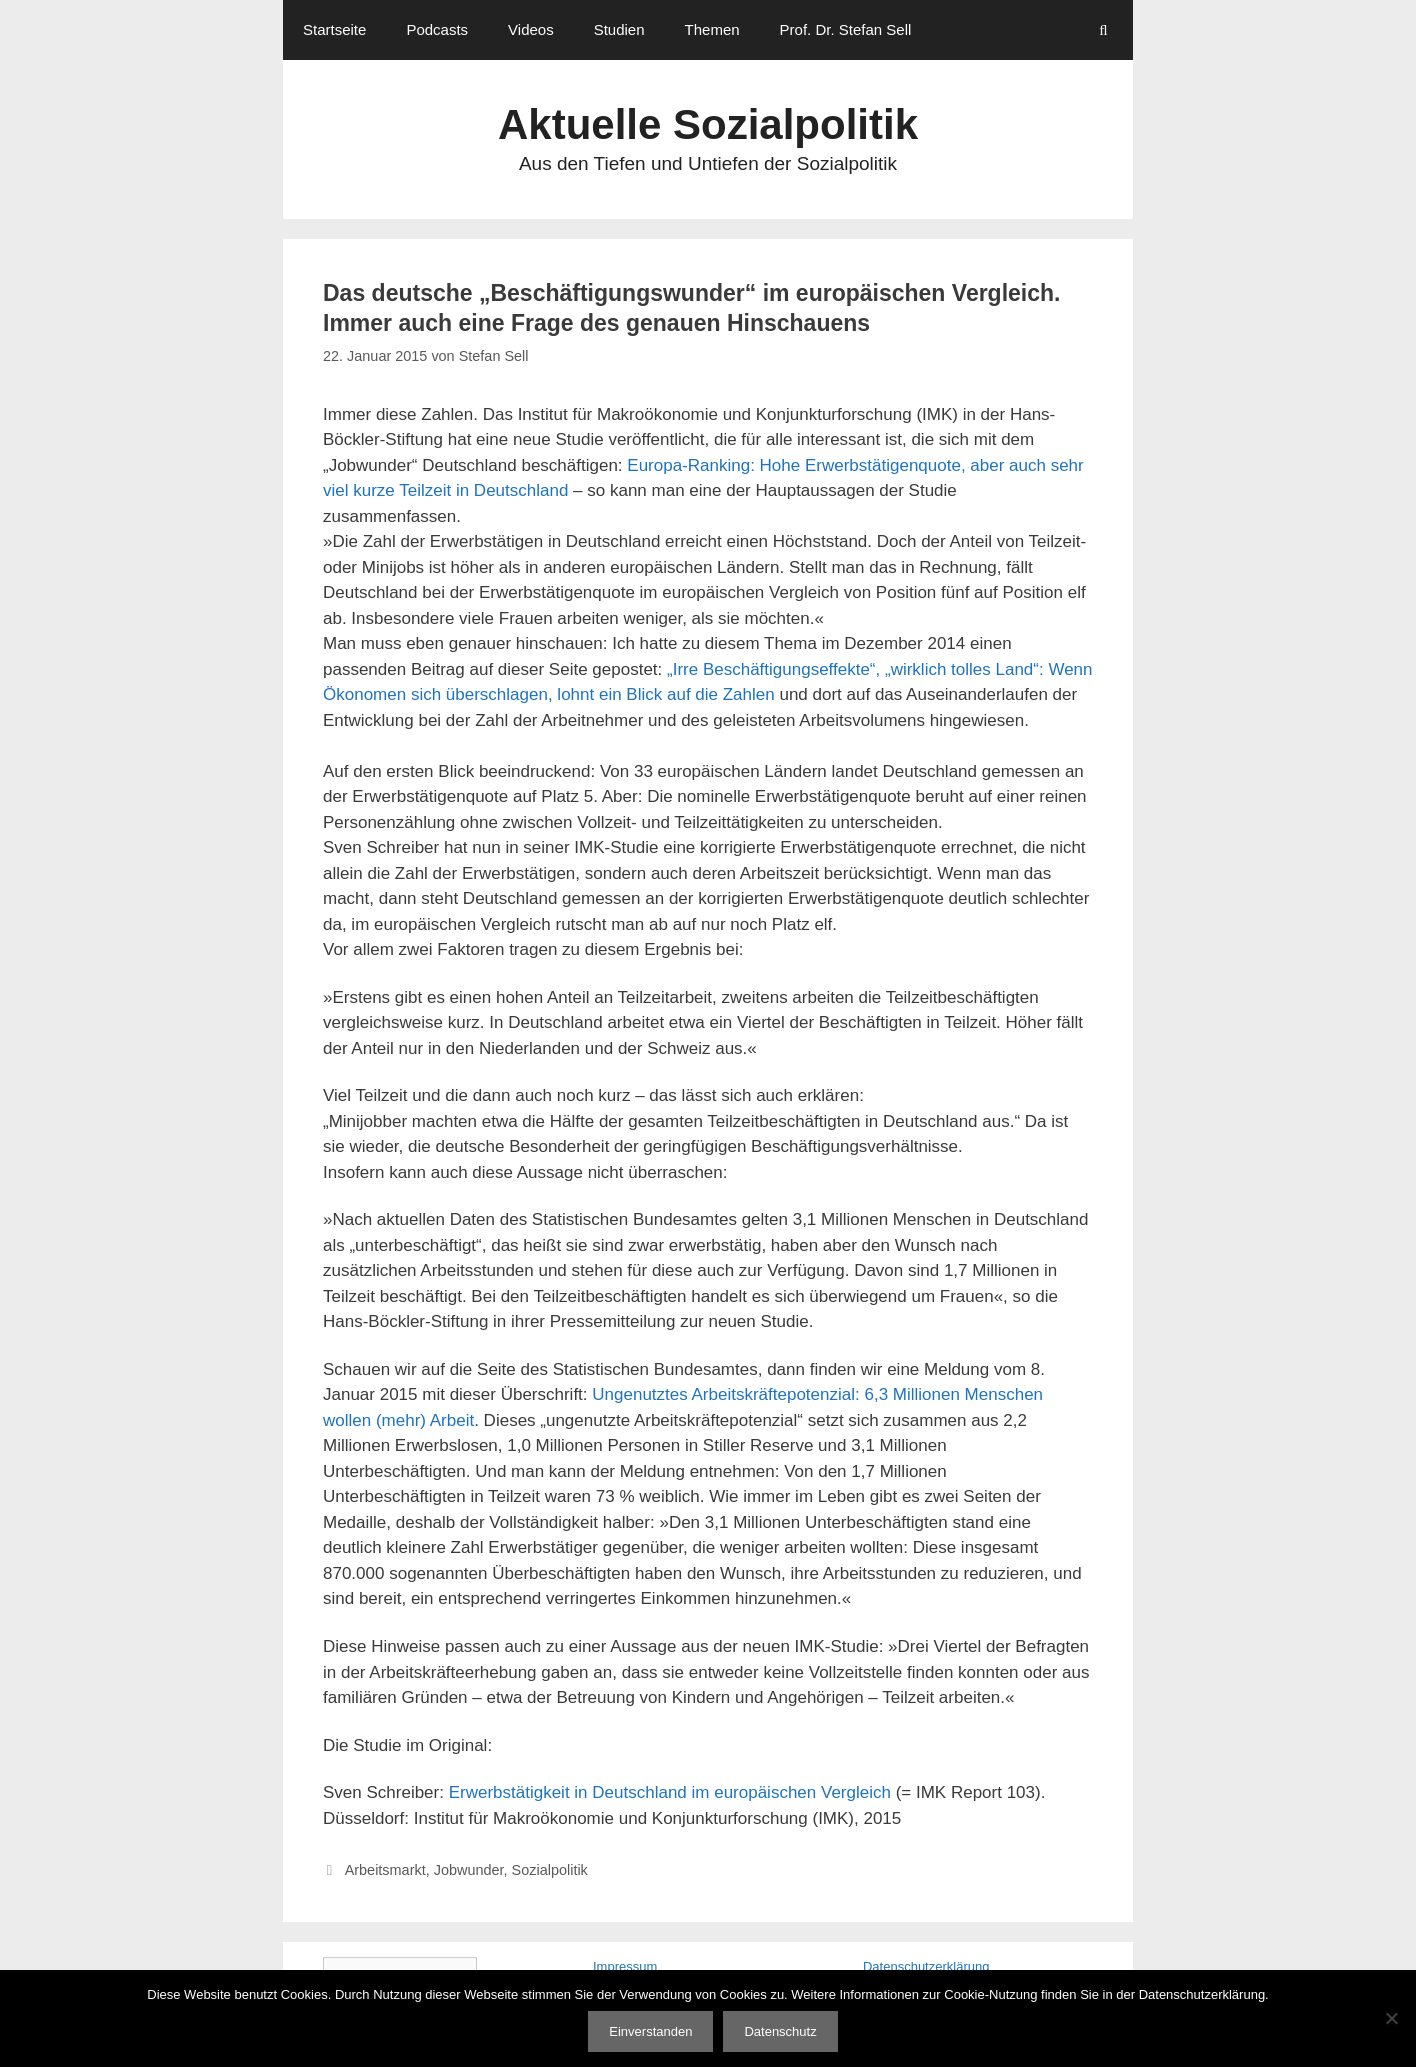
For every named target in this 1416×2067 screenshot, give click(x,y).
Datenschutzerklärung (926, 1966)
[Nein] (1391, 2018)
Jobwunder (469, 1870)
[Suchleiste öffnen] (1103, 30)
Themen (712, 29)
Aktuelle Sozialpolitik (708, 124)
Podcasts (437, 29)
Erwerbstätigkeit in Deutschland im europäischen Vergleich (670, 1792)
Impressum (625, 1966)
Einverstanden (650, 2031)
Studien (619, 29)
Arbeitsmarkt (385, 1870)
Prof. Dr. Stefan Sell (846, 29)
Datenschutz (780, 2031)
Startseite (334, 29)
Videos (531, 29)
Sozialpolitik (550, 1870)
